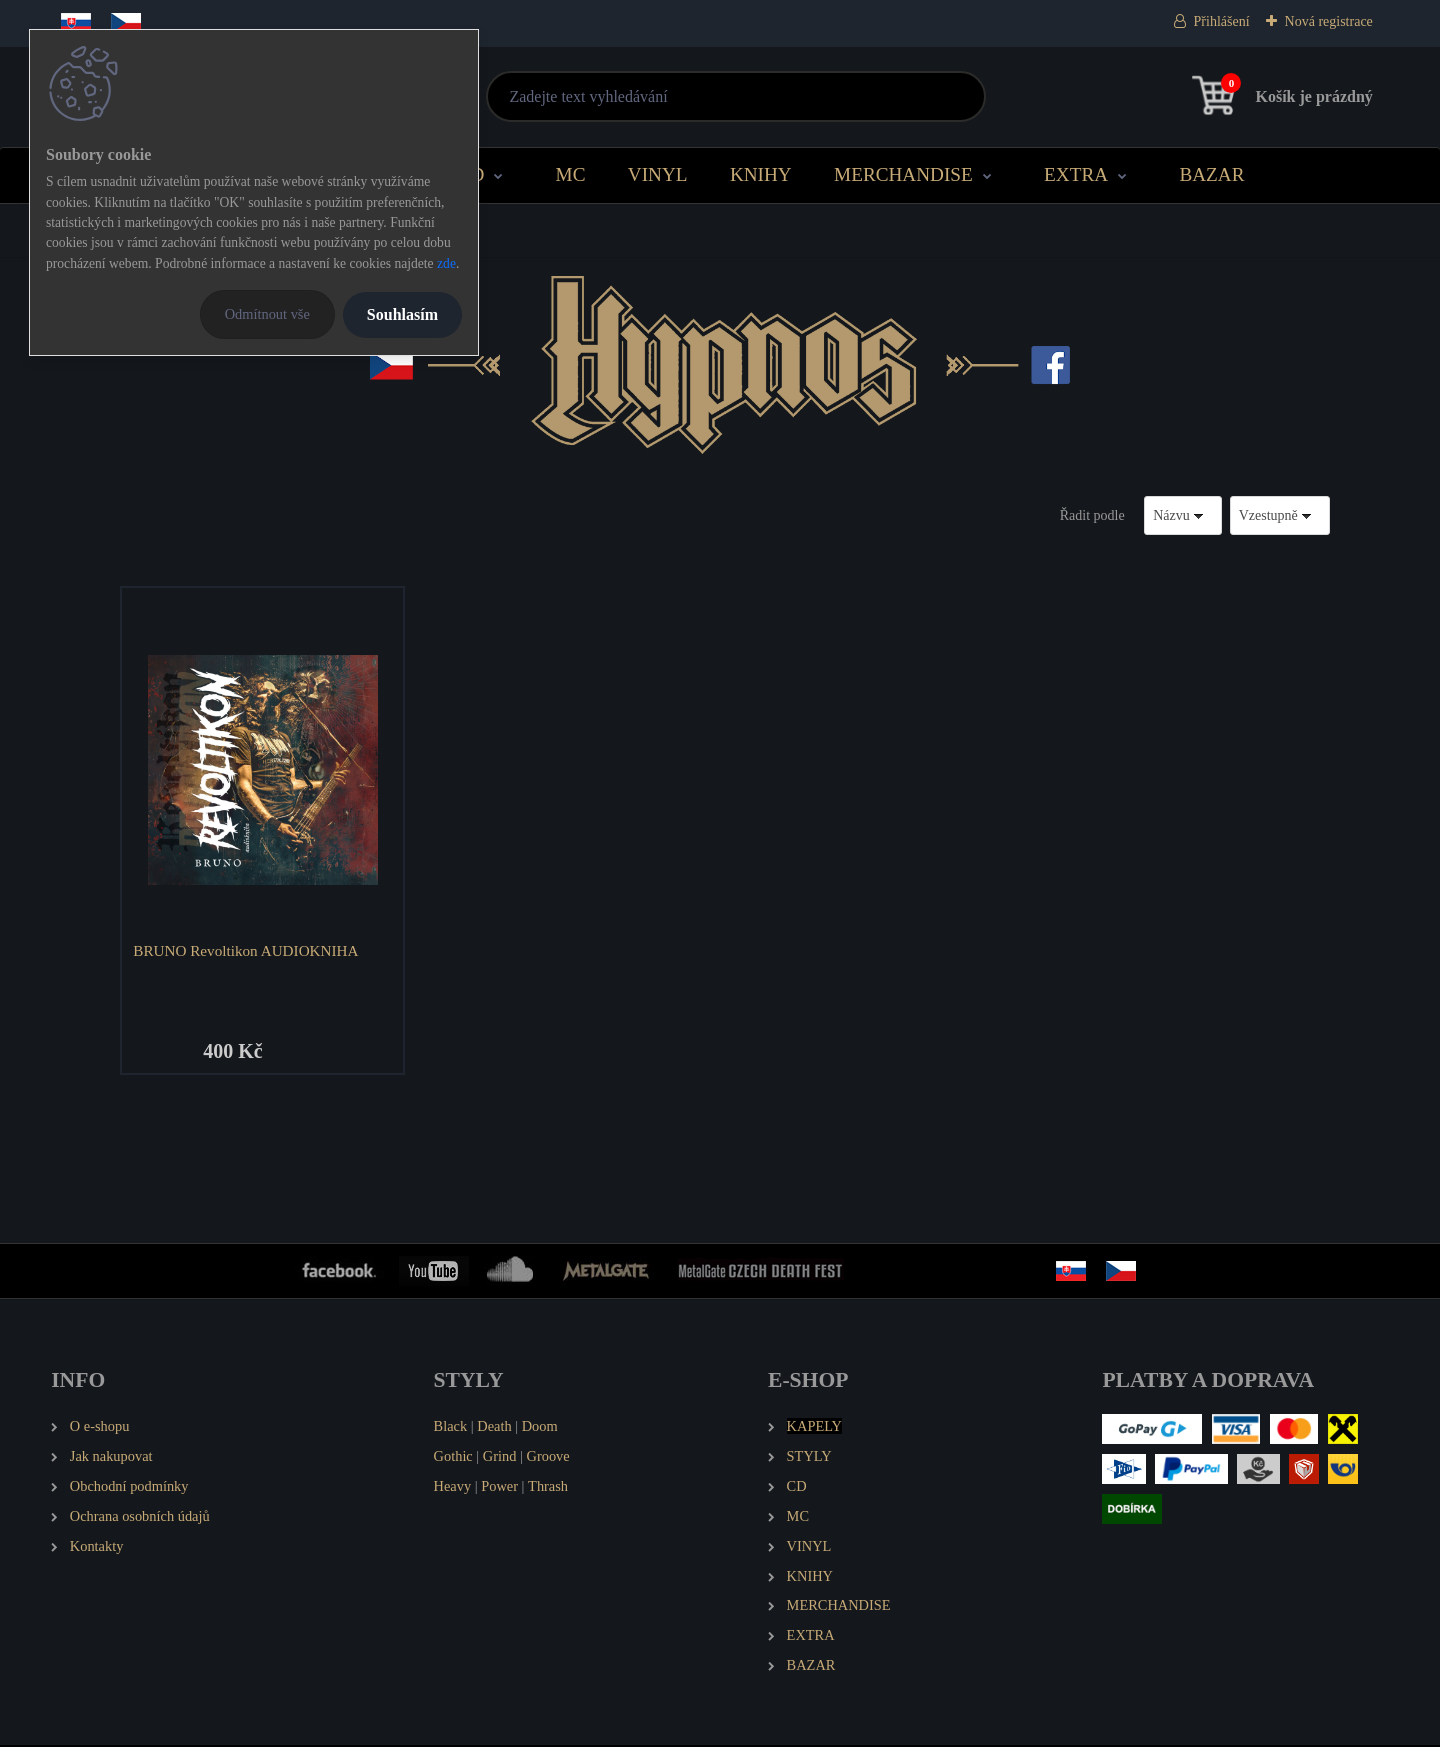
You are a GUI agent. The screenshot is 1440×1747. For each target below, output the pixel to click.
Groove (548, 1458)
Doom (540, 1428)
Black (451, 1428)
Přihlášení (1222, 21)
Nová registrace (1329, 21)
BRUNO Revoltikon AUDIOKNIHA (247, 950)
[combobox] (1183, 515)
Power (499, 1488)
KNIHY (761, 174)
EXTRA (1076, 174)
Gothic (453, 1458)
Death (494, 1428)
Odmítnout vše (267, 314)
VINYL (658, 174)
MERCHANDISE (903, 174)
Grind (500, 1458)
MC (571, 174)
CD (471, 174)
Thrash (548, 1488)
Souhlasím (402, 314)
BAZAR (1211, 174)
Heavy (453, 1488)
